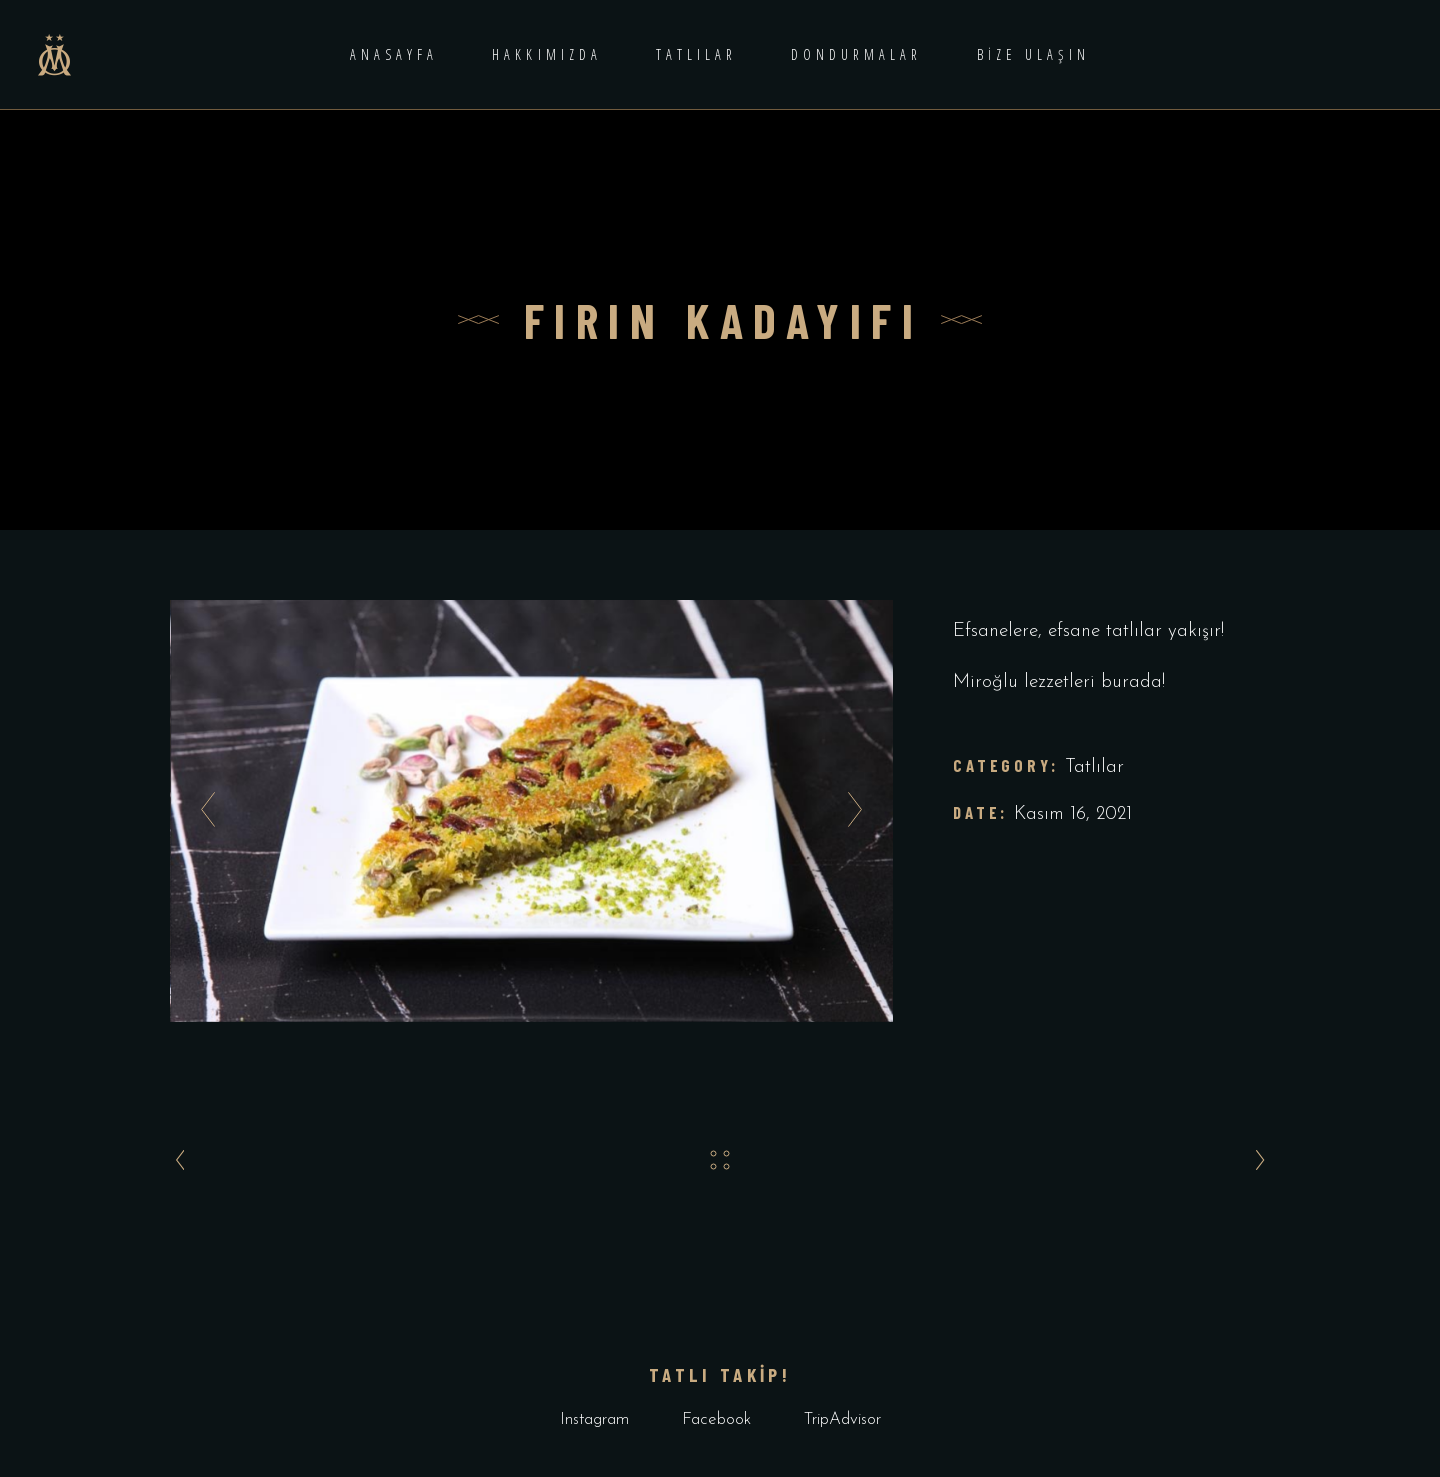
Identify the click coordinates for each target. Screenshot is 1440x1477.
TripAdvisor (842, 1419)
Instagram (594, 1419)
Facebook (716, 1419)
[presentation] (202, 811)
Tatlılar (1094, 767)
